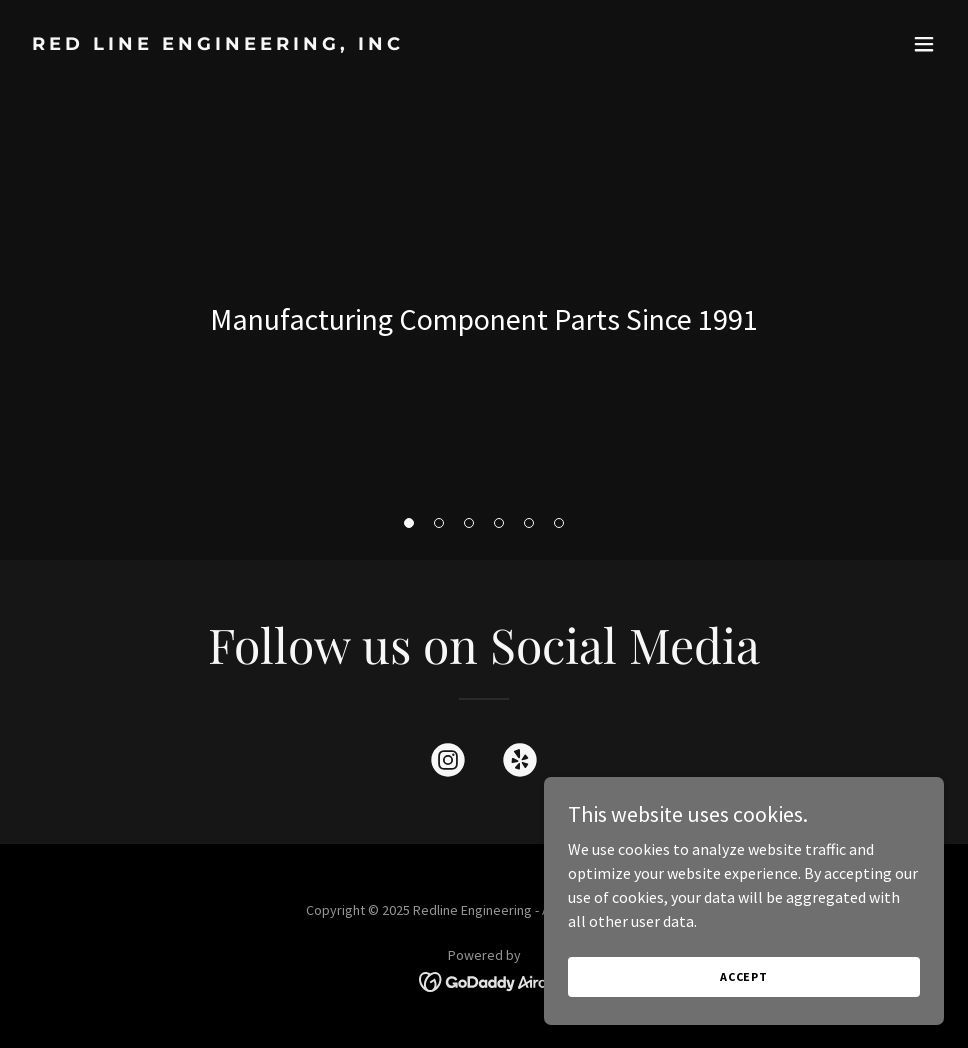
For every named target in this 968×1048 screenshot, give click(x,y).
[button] (924, 44)
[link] (218, 44)
